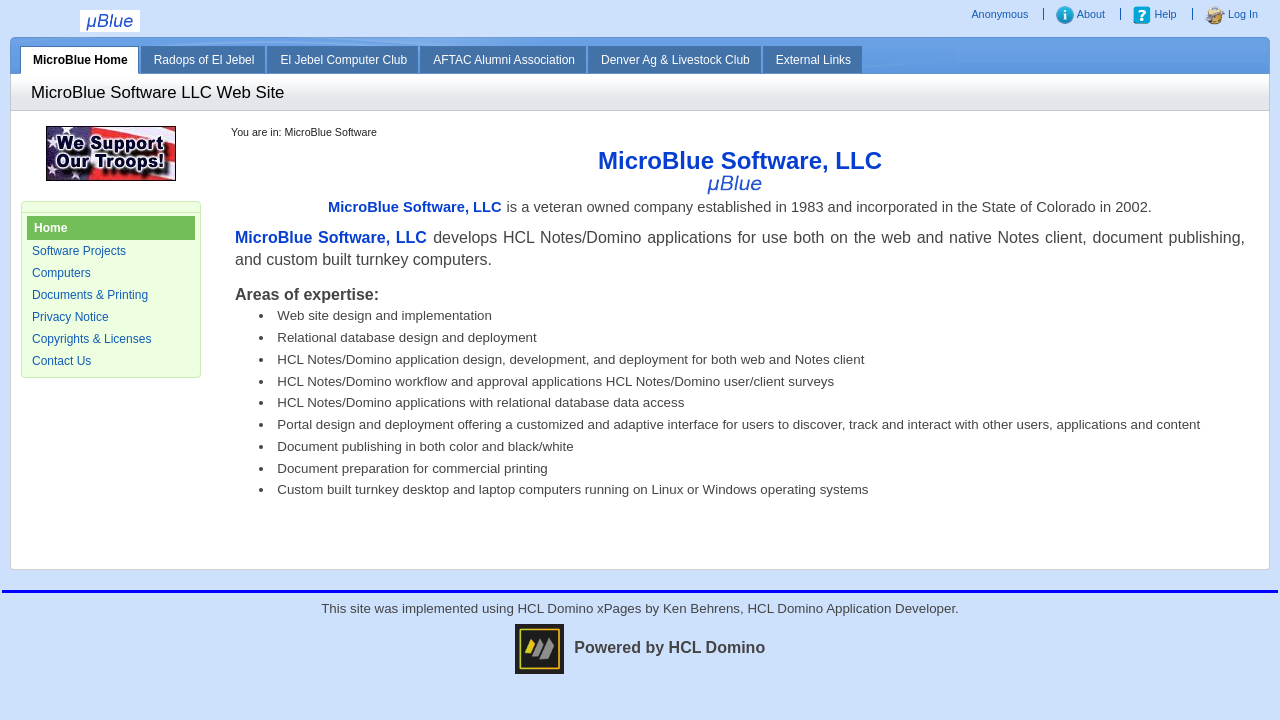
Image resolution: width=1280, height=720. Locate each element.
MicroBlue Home (80, 60)
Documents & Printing (90, 295)
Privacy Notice (70, 317)
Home (50, 228)
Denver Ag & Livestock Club (675, 60)
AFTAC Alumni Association (504, 60)
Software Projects (79, 251)
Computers (61, 273)
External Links (813, 60)
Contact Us (61, 361)
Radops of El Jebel (204, 60)
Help (1154, 14)
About (1080, 14)
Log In (1231, 14)
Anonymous (1001, 14)
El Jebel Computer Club (343, 60)
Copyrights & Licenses (91, 339)
